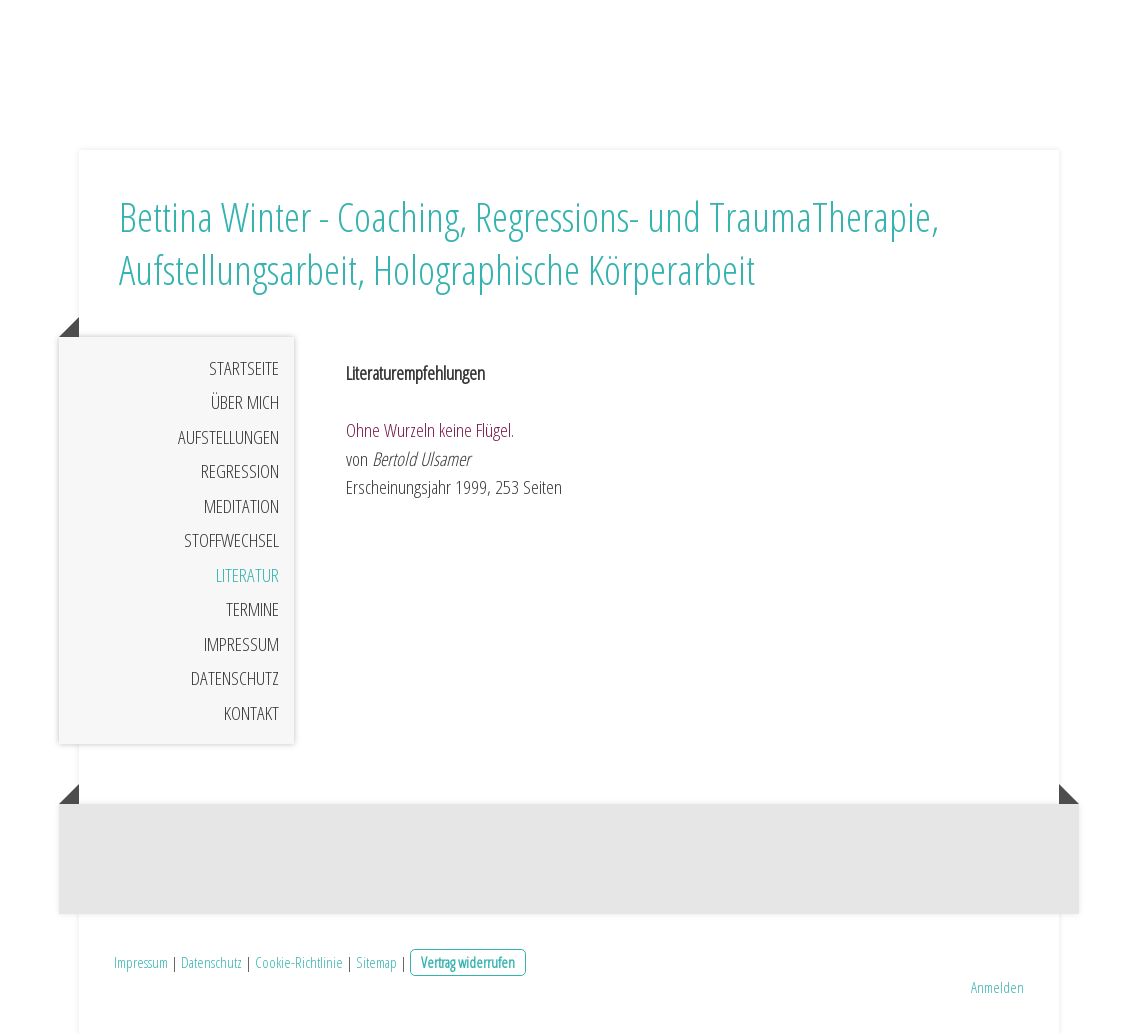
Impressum (241, 644)
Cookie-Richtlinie (299, 962)
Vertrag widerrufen (468, 962)
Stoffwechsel (231, 540)
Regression (240, 471)
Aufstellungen (228, 437)
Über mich (245, 402)
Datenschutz (235, 678)
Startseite (244, 368)
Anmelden (997, 987)
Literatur (247, 575)
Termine (252, 609)
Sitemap (376, 962)
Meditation (241, 506)
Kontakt (251, 713)
